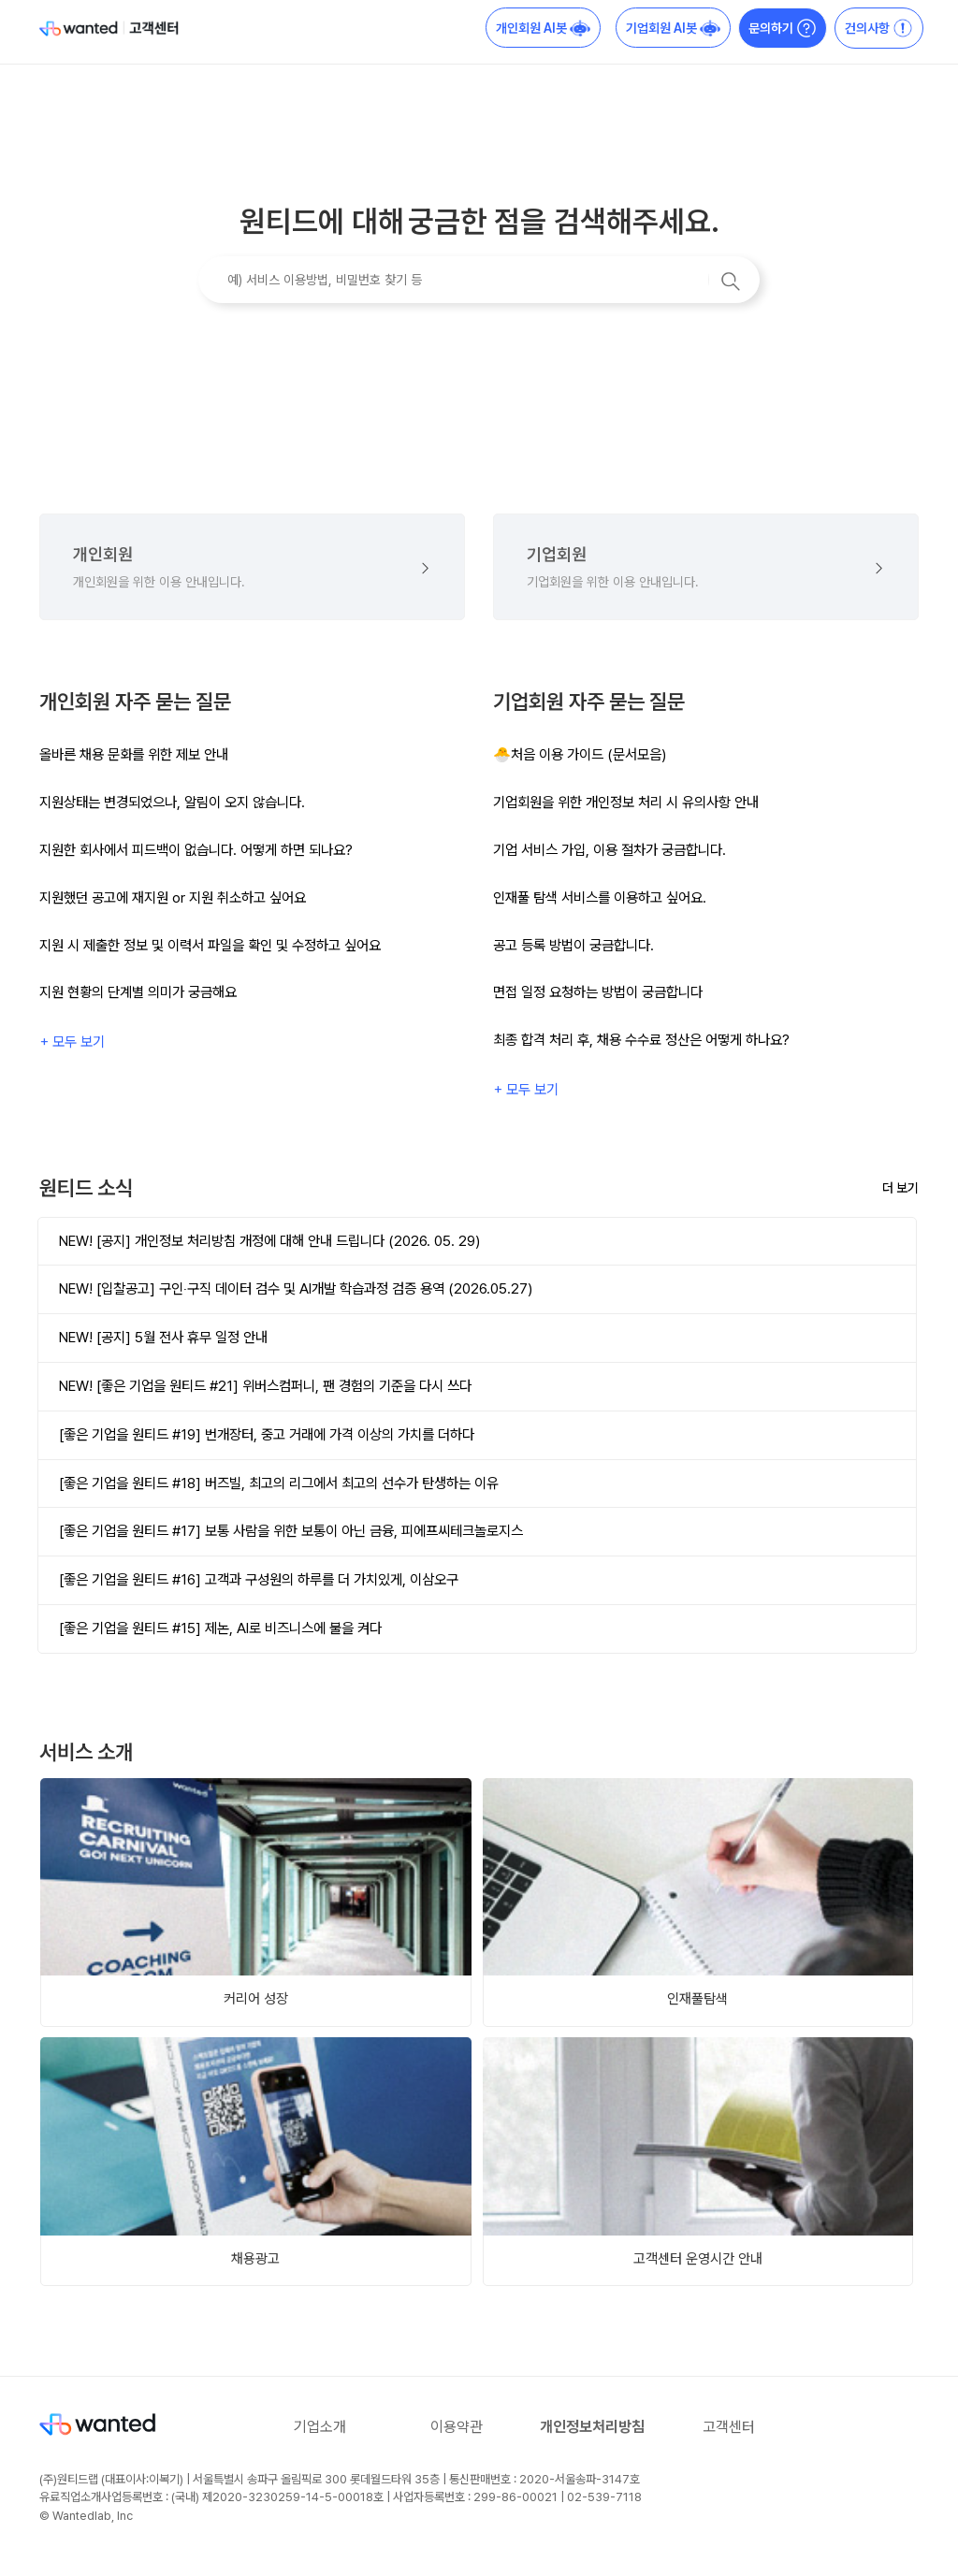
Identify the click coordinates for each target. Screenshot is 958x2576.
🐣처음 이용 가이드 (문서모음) (579, 754)
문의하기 (782, 28)
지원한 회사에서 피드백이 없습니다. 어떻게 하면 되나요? (196, 850)
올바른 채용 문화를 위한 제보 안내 (133, 754)
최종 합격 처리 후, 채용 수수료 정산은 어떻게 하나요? (641, 1040)
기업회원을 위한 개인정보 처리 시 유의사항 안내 (626, 802)
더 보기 (900, 1187)
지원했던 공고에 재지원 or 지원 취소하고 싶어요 (172, 897)
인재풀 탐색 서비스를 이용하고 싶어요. (599, 897)
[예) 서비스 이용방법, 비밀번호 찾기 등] (479, 279)
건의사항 (879, 28)
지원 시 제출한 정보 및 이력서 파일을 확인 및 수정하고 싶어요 (210, 945)
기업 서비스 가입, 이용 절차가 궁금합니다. (609, 850)
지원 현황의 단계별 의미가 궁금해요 (138, 992)
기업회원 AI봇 (673, 28)
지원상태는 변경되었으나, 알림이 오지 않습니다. (172, 802)
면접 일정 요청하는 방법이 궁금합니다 (598, 992)
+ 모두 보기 (72, 1041)
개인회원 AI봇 (543, 28)
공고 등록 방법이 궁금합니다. (573, 945)
